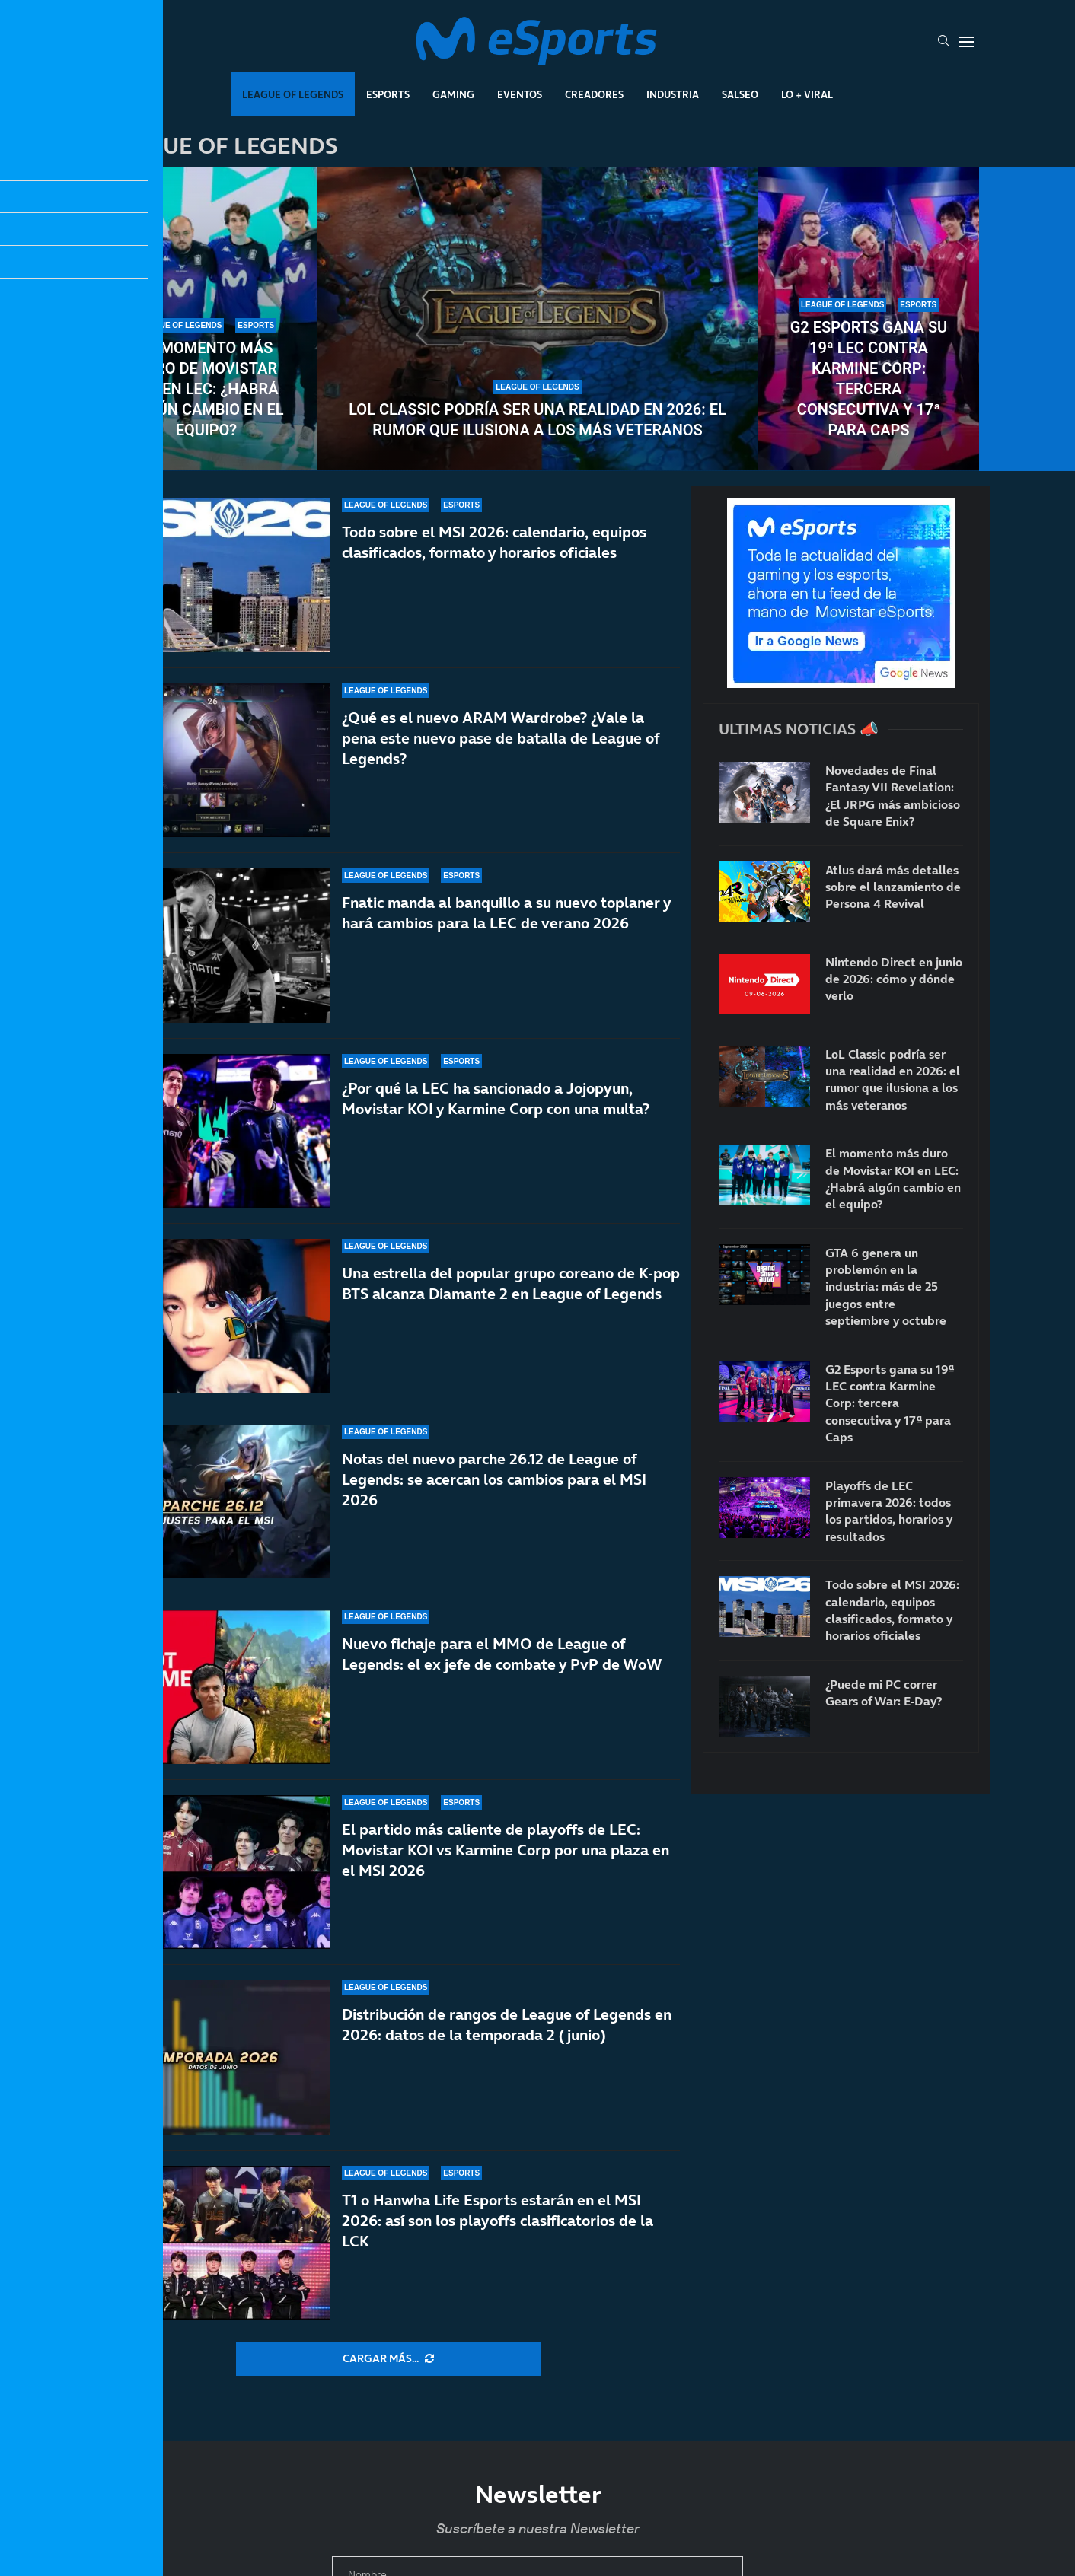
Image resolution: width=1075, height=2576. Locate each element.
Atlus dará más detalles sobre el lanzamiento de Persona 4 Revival (893, 886)
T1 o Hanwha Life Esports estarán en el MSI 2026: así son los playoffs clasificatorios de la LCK (497, 2220)
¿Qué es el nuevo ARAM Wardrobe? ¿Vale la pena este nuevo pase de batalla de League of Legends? (500, 738)
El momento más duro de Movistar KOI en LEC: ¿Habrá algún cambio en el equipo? (206, 389)
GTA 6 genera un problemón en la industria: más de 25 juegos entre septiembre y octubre (885, 1286)
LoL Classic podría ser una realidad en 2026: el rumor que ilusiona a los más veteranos (537, 419)
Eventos (519, 94)
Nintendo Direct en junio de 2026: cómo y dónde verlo (893, 979)
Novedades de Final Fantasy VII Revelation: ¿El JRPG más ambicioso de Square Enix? (892, 795)
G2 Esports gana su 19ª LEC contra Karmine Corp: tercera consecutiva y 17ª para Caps (869, 378)
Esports (388, 94)
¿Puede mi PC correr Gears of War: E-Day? (883, 1692)
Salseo (740, 94)
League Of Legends (292, 94)
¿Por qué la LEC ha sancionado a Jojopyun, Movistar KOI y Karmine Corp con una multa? (495, 1109)
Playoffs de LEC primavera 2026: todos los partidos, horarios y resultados (888, 1511)
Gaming (453, 94)
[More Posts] (388, 2359)
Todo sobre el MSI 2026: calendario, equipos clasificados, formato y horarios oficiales (494, 542)
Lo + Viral (807, 94)
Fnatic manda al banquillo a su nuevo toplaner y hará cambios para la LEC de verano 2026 (506, 913)
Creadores (594, 94)
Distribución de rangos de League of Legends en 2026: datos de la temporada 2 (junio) (506, 2041)
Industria (672, 94)
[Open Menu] (966, 41)
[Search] (943, 42)
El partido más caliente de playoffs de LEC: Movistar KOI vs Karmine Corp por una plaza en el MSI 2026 (505, 1862)
